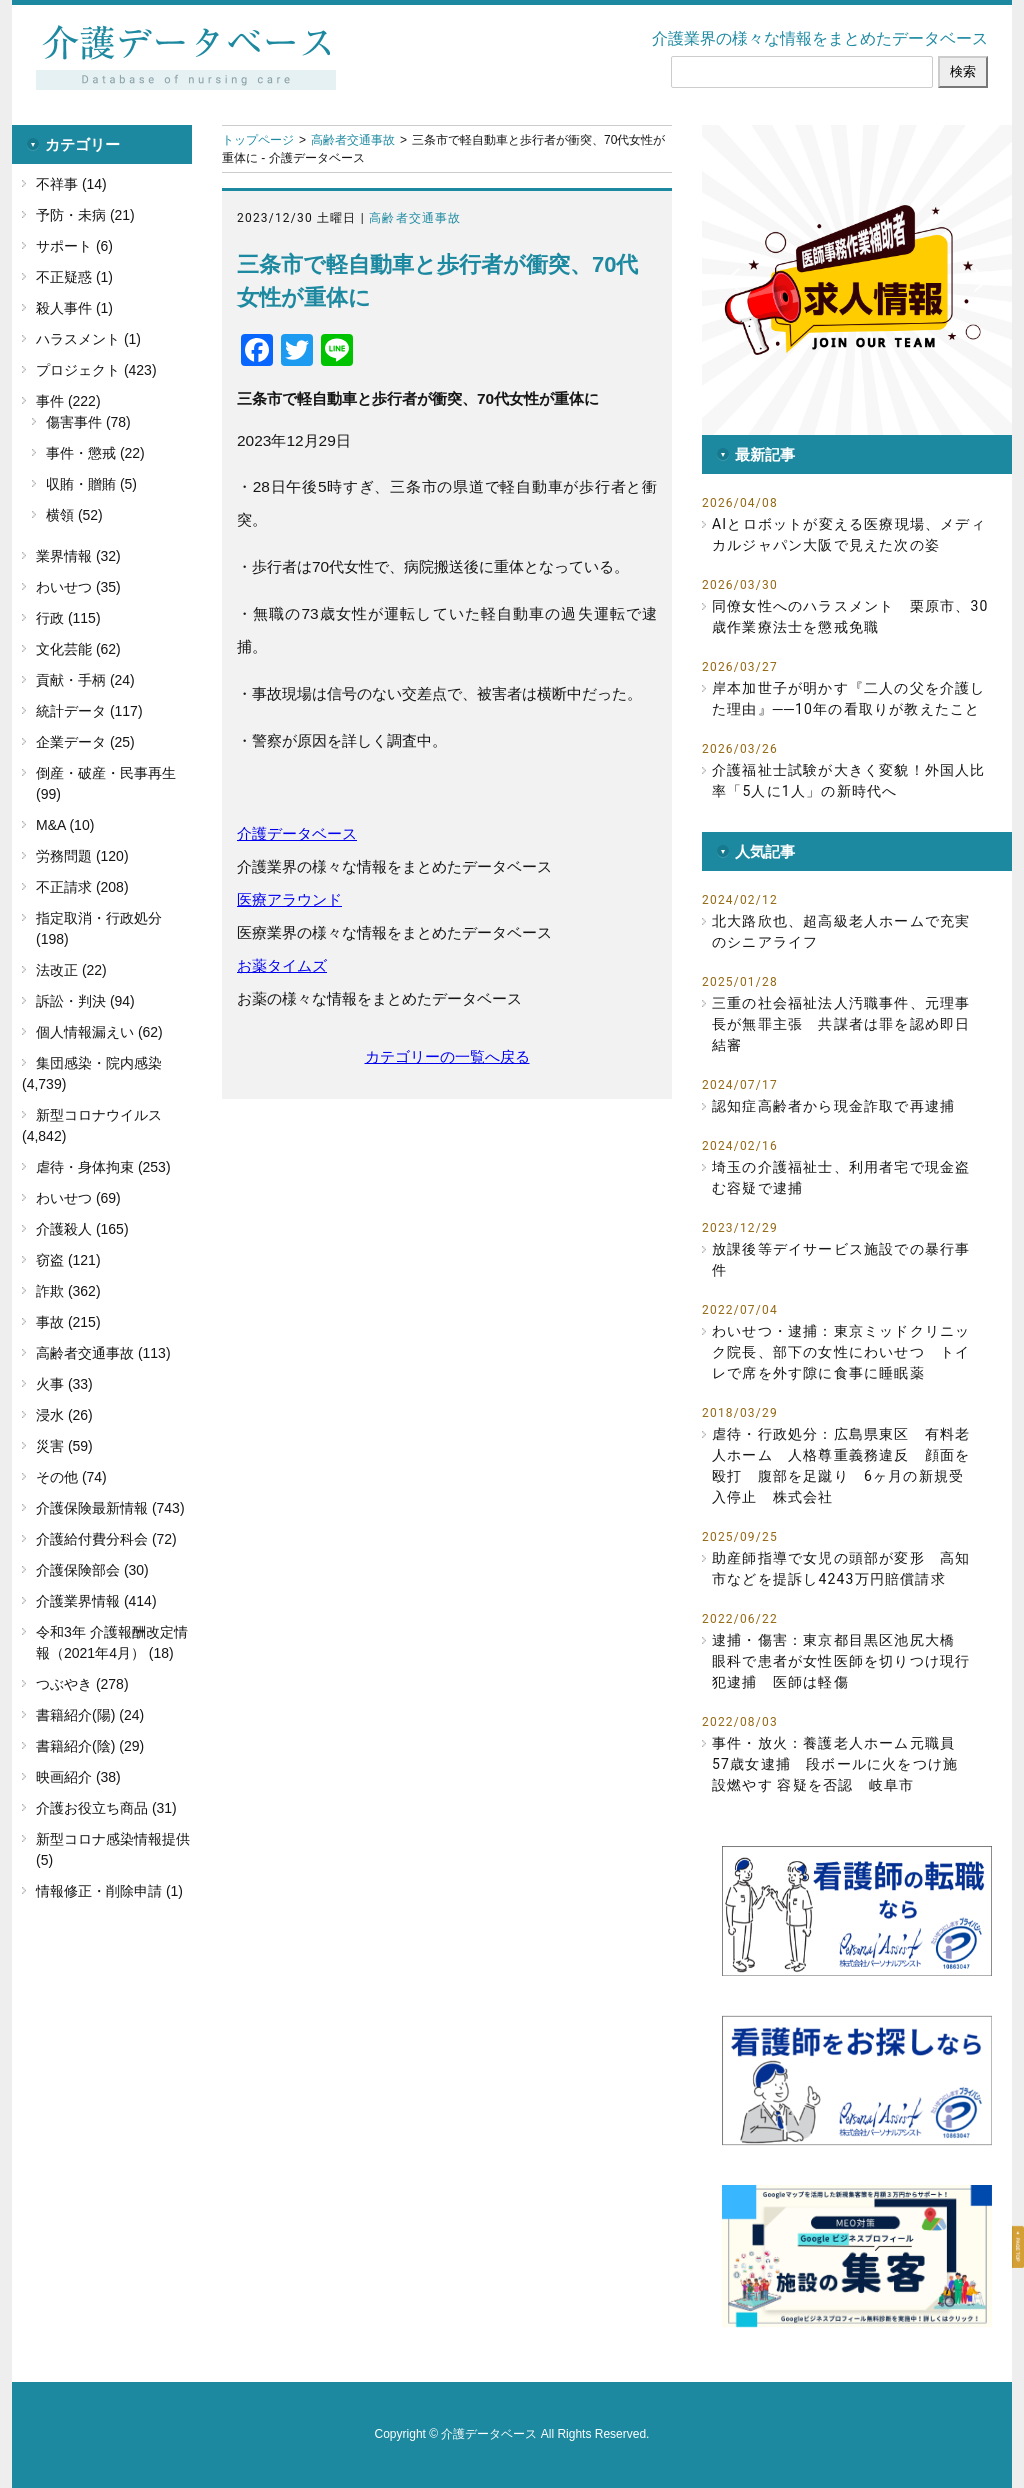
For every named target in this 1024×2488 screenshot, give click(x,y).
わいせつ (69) (78, 1198)
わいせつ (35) (78, 587)
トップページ (258, 140)
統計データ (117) (89, 711)
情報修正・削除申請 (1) (109, 1891)
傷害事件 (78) (88, 422)
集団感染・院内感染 (99, 1063)
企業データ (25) (85, 742)
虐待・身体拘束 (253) (103, 1167)
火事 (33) (64, 1384)
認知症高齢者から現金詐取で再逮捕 (833, 1106)
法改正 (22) (71, 970)
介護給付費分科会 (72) (106, 1539)
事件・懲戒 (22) (95, 453)
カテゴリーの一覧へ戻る (447, 1056)
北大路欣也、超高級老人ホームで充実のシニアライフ (841, 931)
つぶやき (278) (82, 1684)
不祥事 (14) (71, 184)
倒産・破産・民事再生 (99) (106, 783)
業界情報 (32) (78, 556)
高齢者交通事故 (353, 140)
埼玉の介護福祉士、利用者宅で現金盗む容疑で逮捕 (841, 1177)
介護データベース (297, 833)
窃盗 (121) (68, 1260)
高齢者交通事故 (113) (103, 1353)
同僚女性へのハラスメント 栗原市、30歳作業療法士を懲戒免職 (850, 616)
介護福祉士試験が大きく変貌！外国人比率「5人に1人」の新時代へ (849, 780)
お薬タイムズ (282, 965)
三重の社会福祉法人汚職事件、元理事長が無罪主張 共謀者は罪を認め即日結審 (841, 1024)
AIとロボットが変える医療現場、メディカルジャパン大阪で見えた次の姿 (849, 534)
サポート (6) (74, 246)
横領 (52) (74, 515)
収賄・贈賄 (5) (91, 484)
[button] (857, 280)
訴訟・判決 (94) (85, 1001)
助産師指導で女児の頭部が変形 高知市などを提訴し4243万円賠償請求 (841, 1568)
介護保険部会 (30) (92, 1570)
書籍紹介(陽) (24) (90, 1715)
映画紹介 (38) (78, 1777)
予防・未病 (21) (85, 215)
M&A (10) (65, 825)
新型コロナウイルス (99, 1115)
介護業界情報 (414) (96, 1601)
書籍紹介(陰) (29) (90, 1746)
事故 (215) (68, 1322)
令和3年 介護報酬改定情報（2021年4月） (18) (112, 1642)
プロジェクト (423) (96, 370)
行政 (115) (68, 618)
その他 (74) (71, 1477)
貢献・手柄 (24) (85, 680)
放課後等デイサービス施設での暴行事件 (841, 1259)
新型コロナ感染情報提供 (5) (113, 1849)
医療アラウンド (289, 899)
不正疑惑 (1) (74, 277)
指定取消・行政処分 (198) (99, 928)
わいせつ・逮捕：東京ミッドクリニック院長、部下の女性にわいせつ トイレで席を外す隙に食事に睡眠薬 (841, 1352)
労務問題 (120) (82, 856)
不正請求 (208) (82, 887)
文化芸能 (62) (78, 649)
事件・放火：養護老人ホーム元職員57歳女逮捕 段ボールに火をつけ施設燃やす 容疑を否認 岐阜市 (835, 1764)
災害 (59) (64, 1446)
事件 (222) (68, 401)
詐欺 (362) (68, 1291)
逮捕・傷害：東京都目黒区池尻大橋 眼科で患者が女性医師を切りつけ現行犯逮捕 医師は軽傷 (841, 1661)
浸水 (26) (64, 1415)
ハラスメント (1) (88, 339)
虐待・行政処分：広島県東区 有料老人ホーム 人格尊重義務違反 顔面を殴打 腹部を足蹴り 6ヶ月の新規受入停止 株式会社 (841, 1465)
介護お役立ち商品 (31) (106, 1808)
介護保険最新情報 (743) (110, 1508)
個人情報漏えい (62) (99, 1032)
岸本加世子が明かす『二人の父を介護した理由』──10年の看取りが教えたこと (849, 698)
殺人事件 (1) (74, 308)
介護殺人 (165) (82, 1229)
